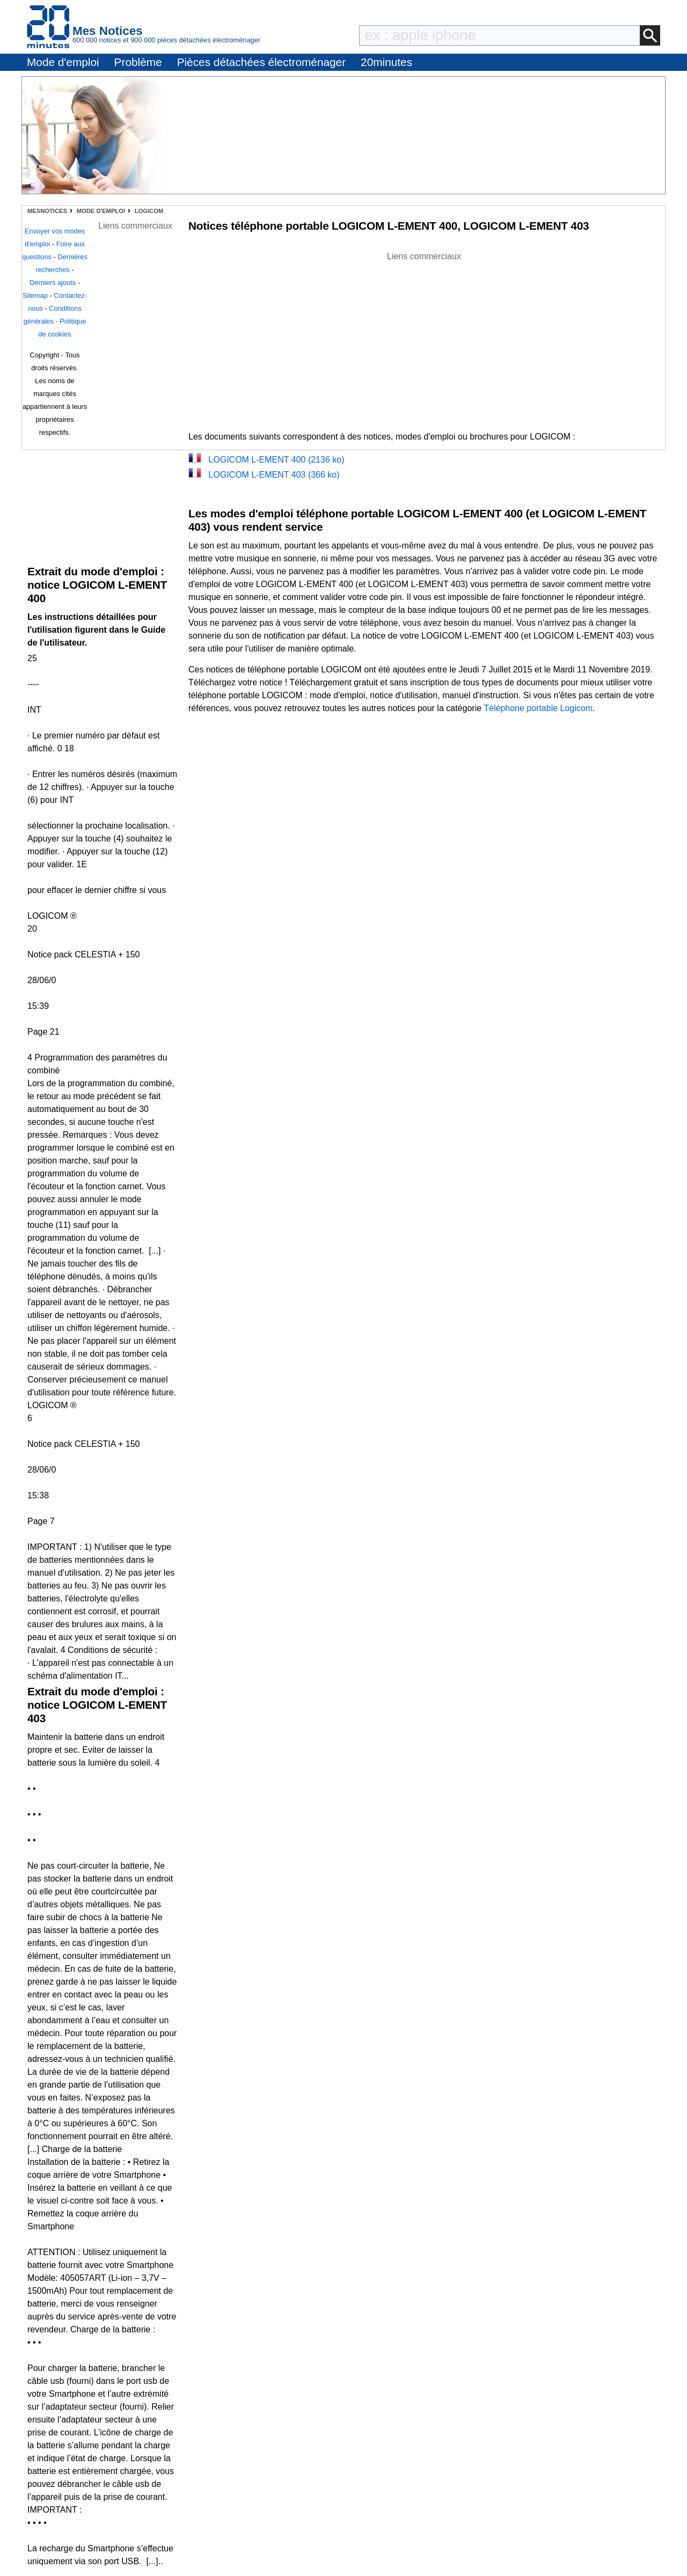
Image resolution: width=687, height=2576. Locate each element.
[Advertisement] (424, 338)
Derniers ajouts (53, 283)
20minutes (386, 62)
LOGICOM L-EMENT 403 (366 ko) (273, 474)
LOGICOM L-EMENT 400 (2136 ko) (276, 459)
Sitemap (35, 295)
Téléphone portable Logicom (538, 708)
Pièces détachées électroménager (261, 62)
